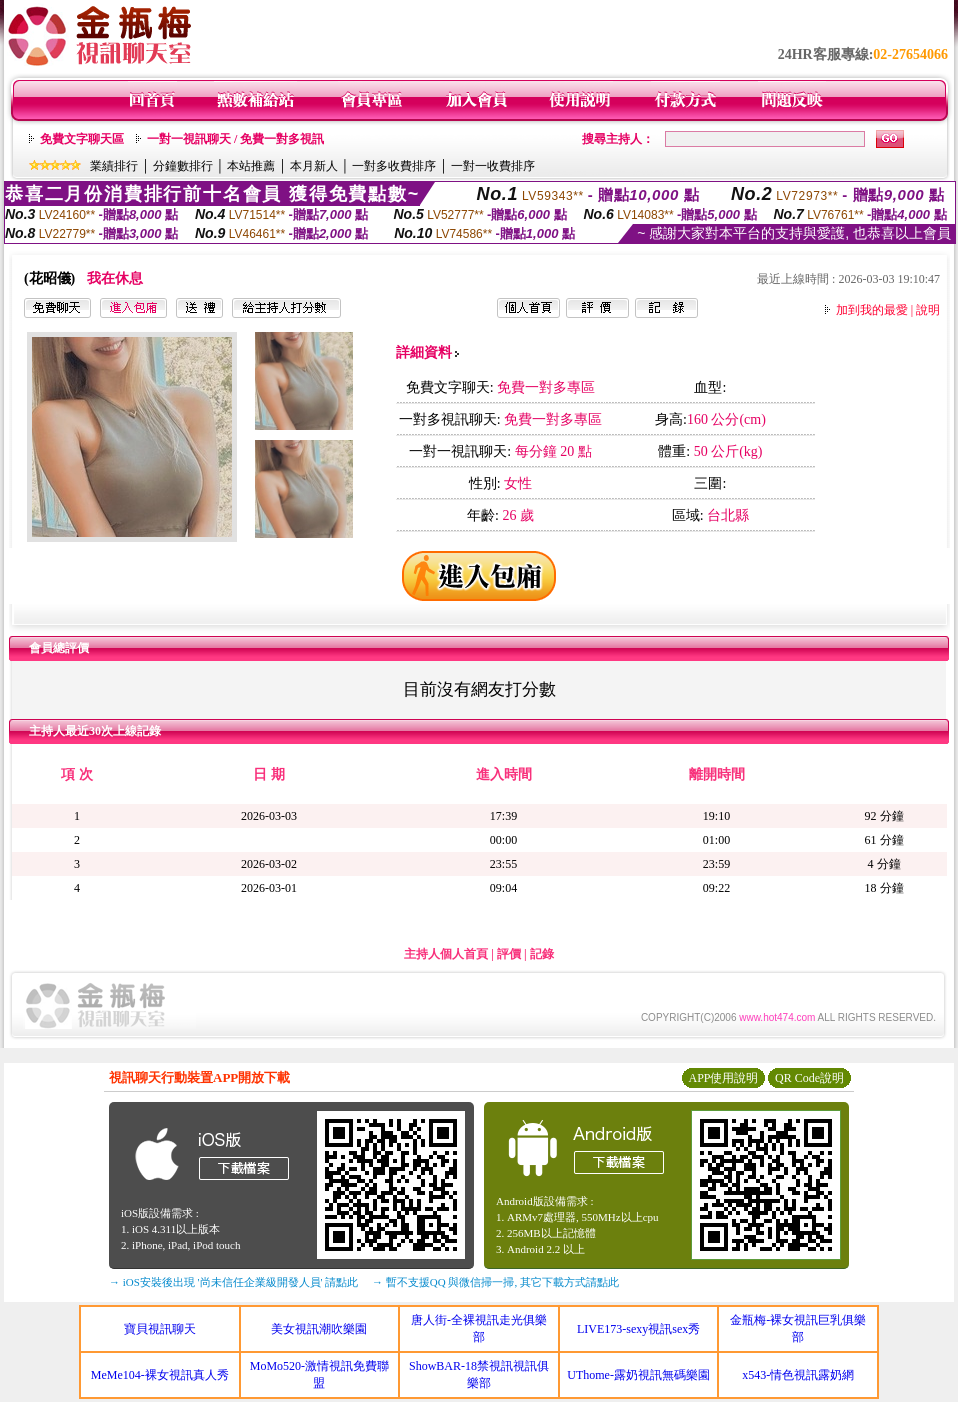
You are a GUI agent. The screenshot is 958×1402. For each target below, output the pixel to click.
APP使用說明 (723, 1078)
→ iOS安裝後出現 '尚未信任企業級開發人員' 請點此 (233, 1282)
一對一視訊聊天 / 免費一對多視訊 (235, 139)
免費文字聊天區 (82, 139)
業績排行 (114, 166)
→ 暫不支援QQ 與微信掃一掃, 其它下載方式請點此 (495, 1282)
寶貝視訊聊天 (160, 1329)
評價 (509, 954)
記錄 (542, 954)
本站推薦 (251, 166)
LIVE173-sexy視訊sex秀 (638, 1329)
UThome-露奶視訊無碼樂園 (638, 1375)
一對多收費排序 (394, 166)
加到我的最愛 (872, 310)
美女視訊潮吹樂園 (319, 1329)
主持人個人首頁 (446, 954)
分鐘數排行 (183, 166)
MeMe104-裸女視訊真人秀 (160, 1375)
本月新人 (314, 166)
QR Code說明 (809, 1078)
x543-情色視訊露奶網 (798, 1375)
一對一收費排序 (493, 166)
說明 (928, 310)
